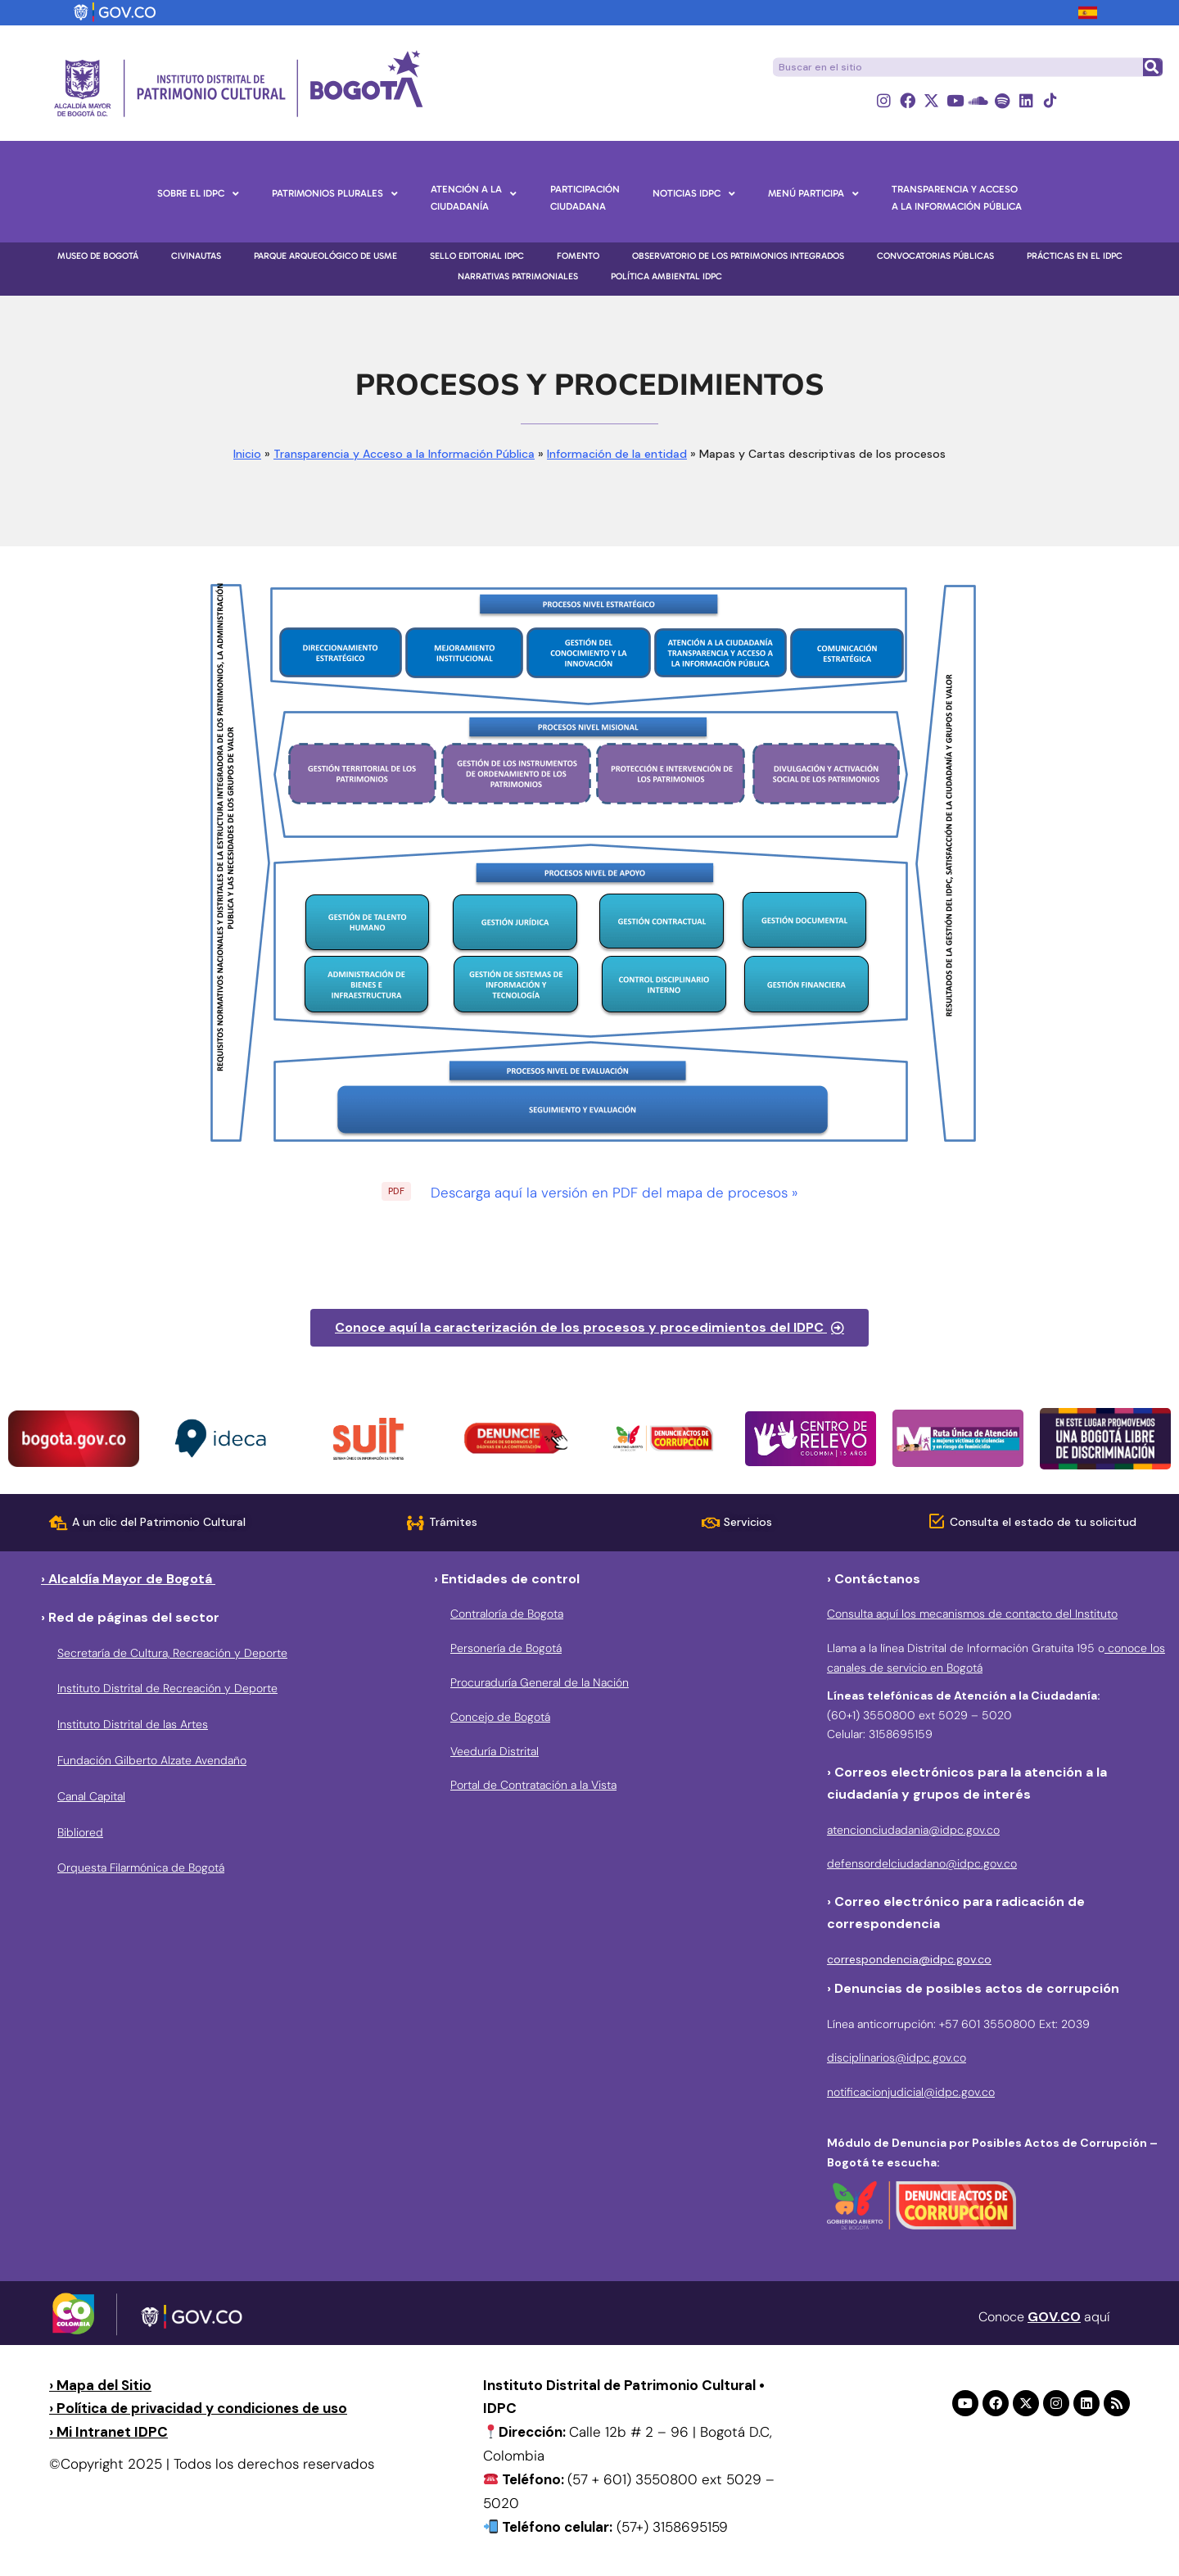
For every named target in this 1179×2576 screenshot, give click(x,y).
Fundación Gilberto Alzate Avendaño (151, 1760)
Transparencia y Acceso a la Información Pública (404, 453)
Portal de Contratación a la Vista (533, 1784)
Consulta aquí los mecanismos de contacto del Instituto (972, 1613)
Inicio (247, 453)
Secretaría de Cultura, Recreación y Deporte (172, 1653)
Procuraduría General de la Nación (539, 1682)
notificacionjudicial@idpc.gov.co (911, 2092)
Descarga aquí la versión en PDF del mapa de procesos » (614, 1193)
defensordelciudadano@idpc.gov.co (922, 1863)
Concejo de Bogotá (500, 1716)
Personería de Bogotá (506, 1648)
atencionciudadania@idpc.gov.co (913, 1829)
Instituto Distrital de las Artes (132, 1724)
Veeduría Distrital (494, 1751)
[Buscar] (1152, 67)
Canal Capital (91, 1796)
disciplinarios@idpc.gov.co (896, 2057)
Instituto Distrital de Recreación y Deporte (167, 1688)
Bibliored (80, 1832)
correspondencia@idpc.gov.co (909, 1959)
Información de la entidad (617, 453)
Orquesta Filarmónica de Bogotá (140, 1867)
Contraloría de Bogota (506, 1613)
